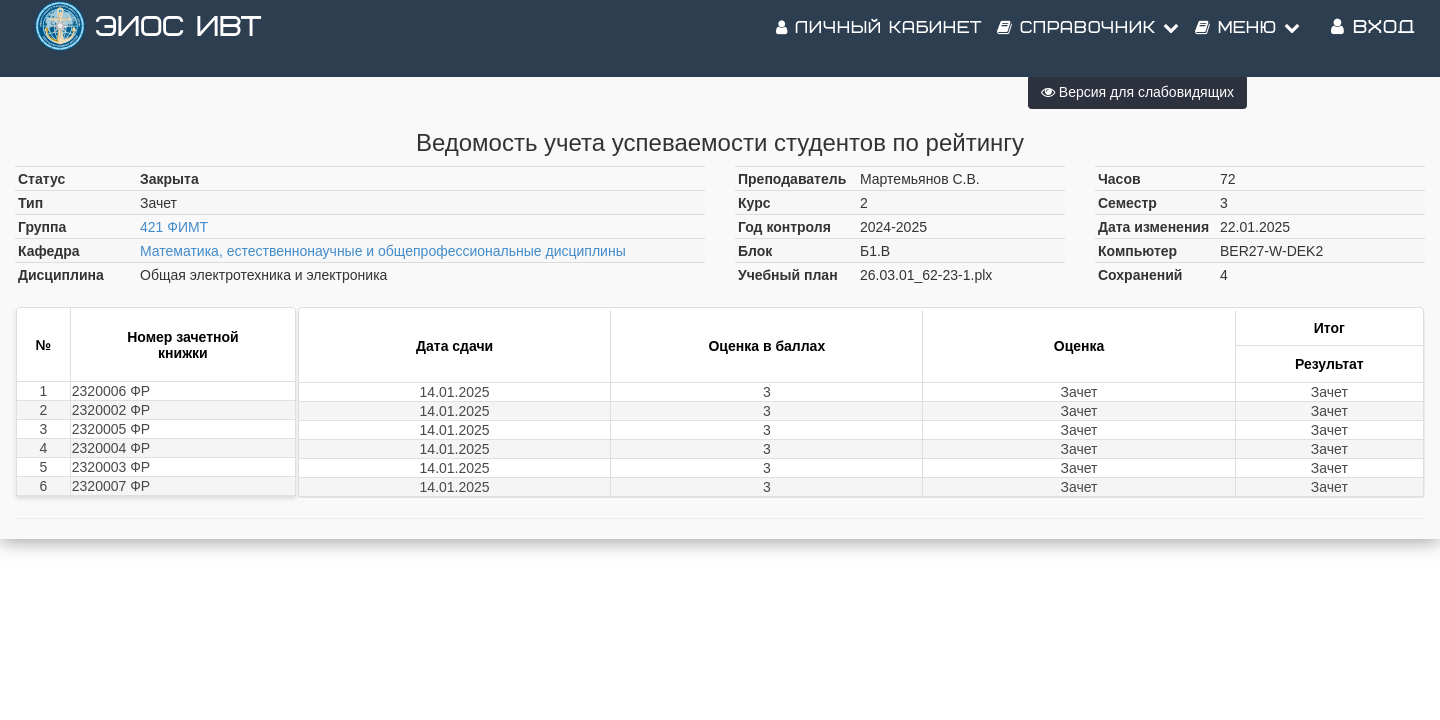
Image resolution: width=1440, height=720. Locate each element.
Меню (1248, 40)
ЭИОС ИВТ (178, 39)
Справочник (1088, 40)
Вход (1373, 39)
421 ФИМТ (174, 227)
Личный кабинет (879, 40)
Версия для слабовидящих (1137, 92)
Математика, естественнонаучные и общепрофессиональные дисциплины (383, 251)
